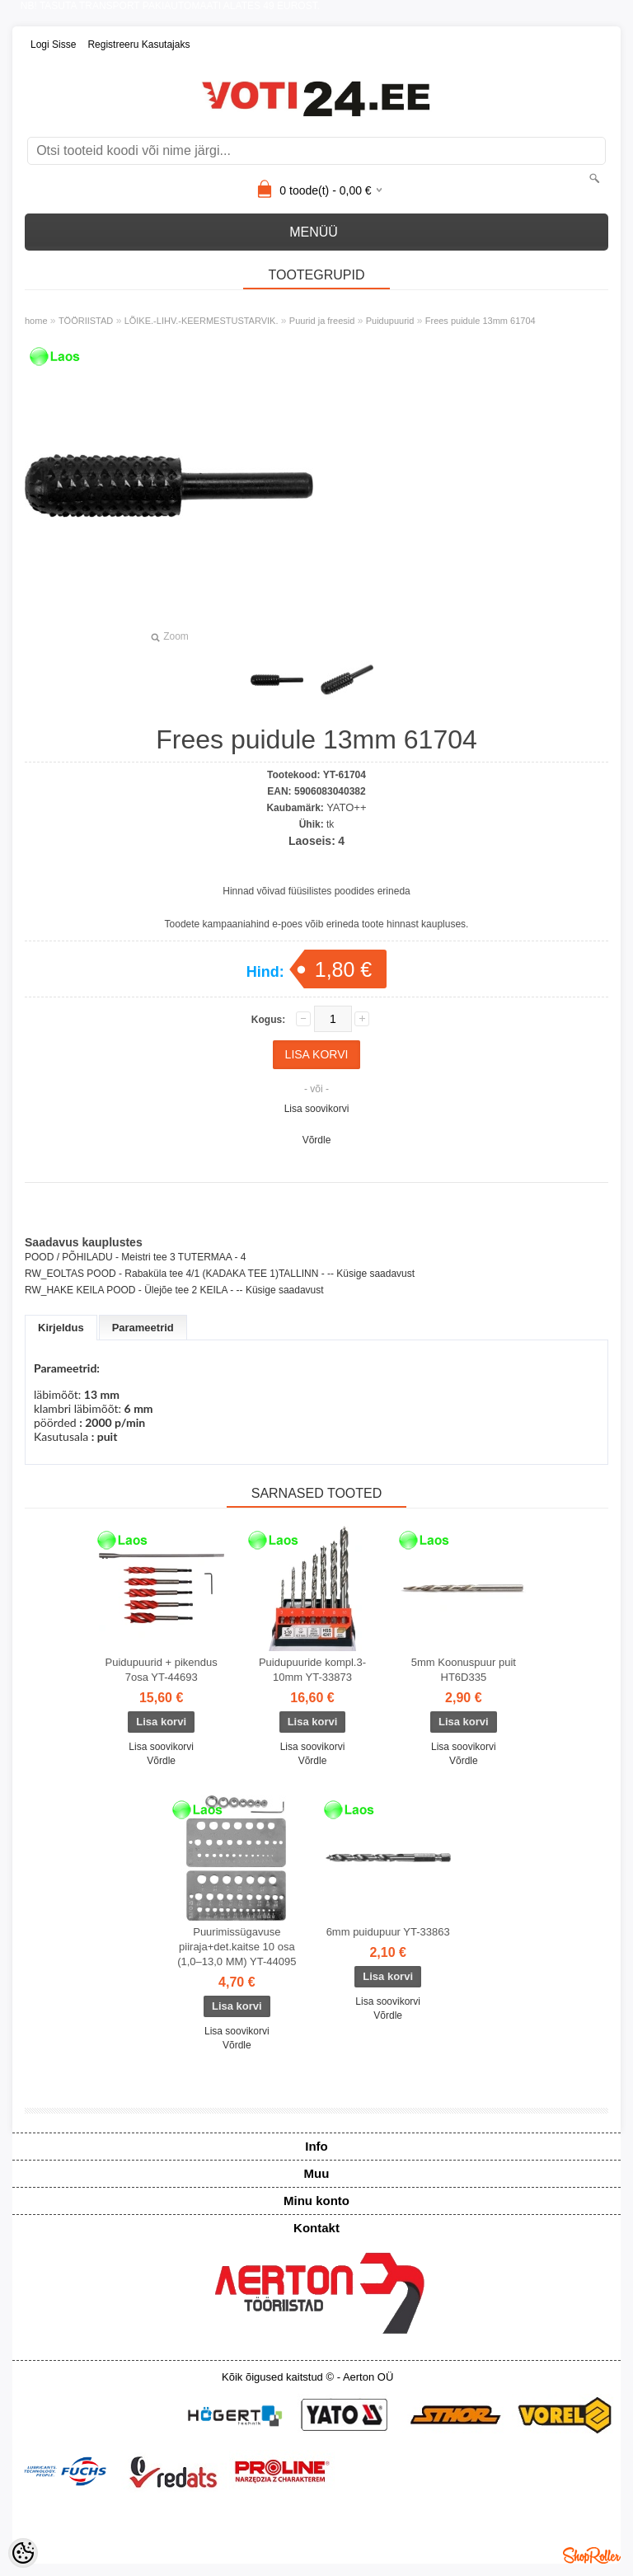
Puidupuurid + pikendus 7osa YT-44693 (162, 1669)
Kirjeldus (61, 1327)
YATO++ (346, 807)
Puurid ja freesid (322, 321)
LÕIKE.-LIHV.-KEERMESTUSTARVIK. (201, 321)
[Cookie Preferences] (23, 2553)
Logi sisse (53, 44)
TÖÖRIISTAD (86, 321)
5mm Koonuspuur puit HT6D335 (463, 1669)
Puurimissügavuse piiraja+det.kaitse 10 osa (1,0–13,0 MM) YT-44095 (236, 1947)
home (36, 321)
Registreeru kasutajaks (138, 44)
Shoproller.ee (592, 2555)
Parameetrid (143, 1327)
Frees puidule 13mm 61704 (480, 321)
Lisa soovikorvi (316, 1108)
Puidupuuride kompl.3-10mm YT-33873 (312, 1669)
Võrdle (316, 1140)
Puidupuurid (390, 321)
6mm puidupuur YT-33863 (388, 1932)
